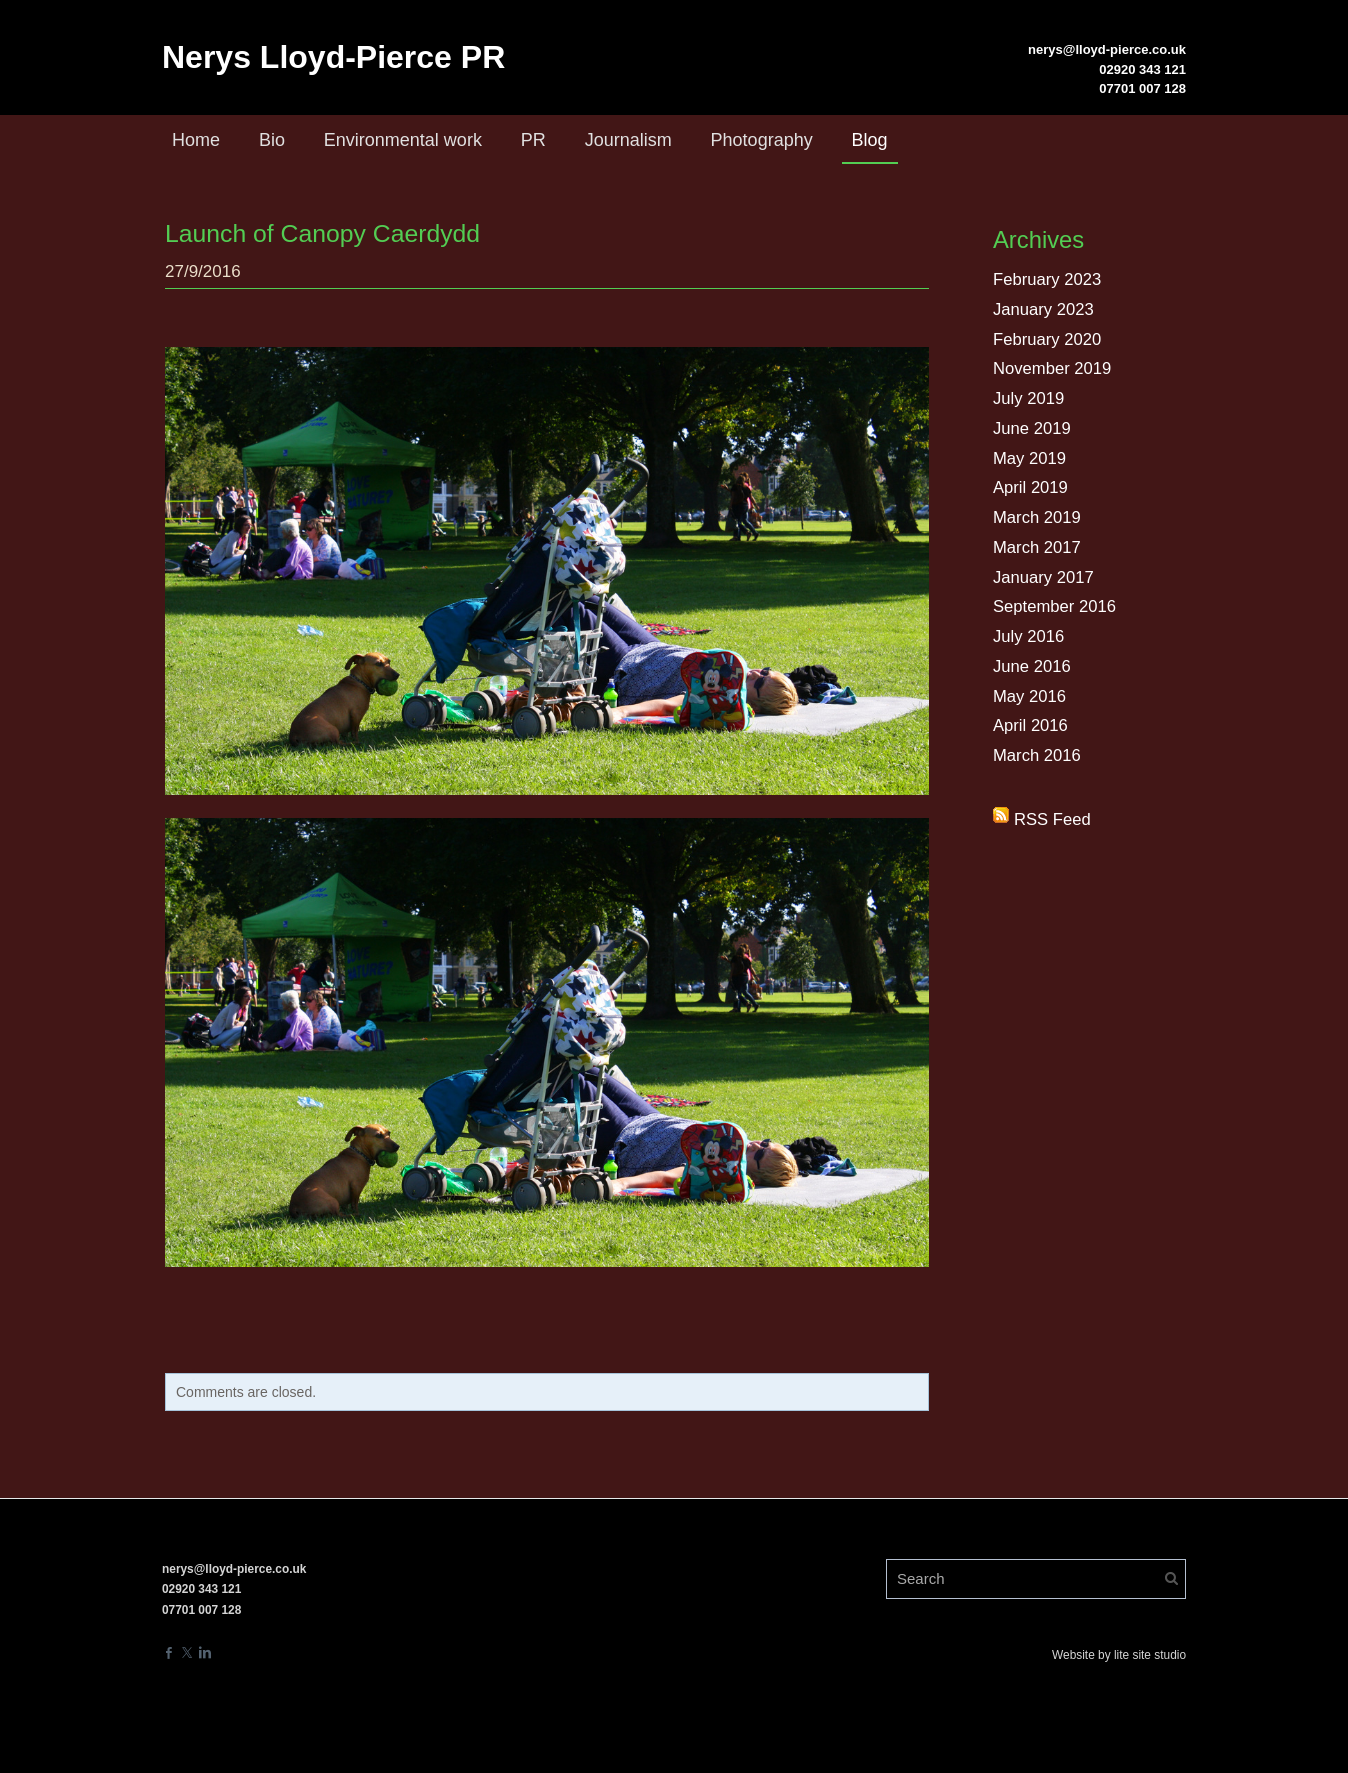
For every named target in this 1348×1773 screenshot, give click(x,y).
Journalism (628, 140)
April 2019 (1031, 487)
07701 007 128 (1142, 88)
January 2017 (1044, 577)
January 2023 (1044, 309)
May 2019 (1030, 458)
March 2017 (1038, 547)
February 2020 (1048, 339)
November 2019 (1053, 368)
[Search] (1036, 1577)
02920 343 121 (1142, 69)
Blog (870, 140)
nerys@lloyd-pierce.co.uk (1107, 49)
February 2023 (1048, 279)
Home (196, 140)
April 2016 (1031, 725)
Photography (762, 140)
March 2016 (1038, 755)
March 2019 (1038, 517)
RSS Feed (1053, 819)
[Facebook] (169, 1651)
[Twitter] (187, 1651)
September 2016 (1056, 606)
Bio (272, 140)
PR (533, 140)
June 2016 (1032, 666)
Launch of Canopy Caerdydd (316, 232)
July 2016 (1029, 636)
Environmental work (403, 140)
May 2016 (1030, 696)
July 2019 (1029, 398)
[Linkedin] (205, 1651)
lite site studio (1150, 1653)
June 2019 (1032, 428)
